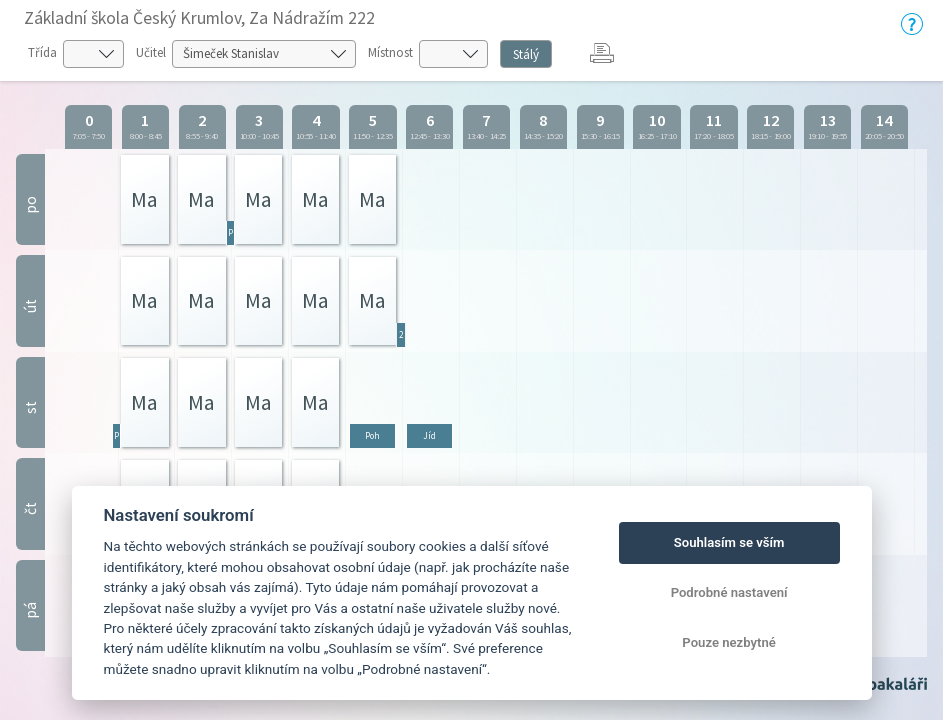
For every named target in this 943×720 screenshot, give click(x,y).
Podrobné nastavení (729, 592)
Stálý (526, 54)
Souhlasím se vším (729, 542)
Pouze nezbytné (729, 642)
